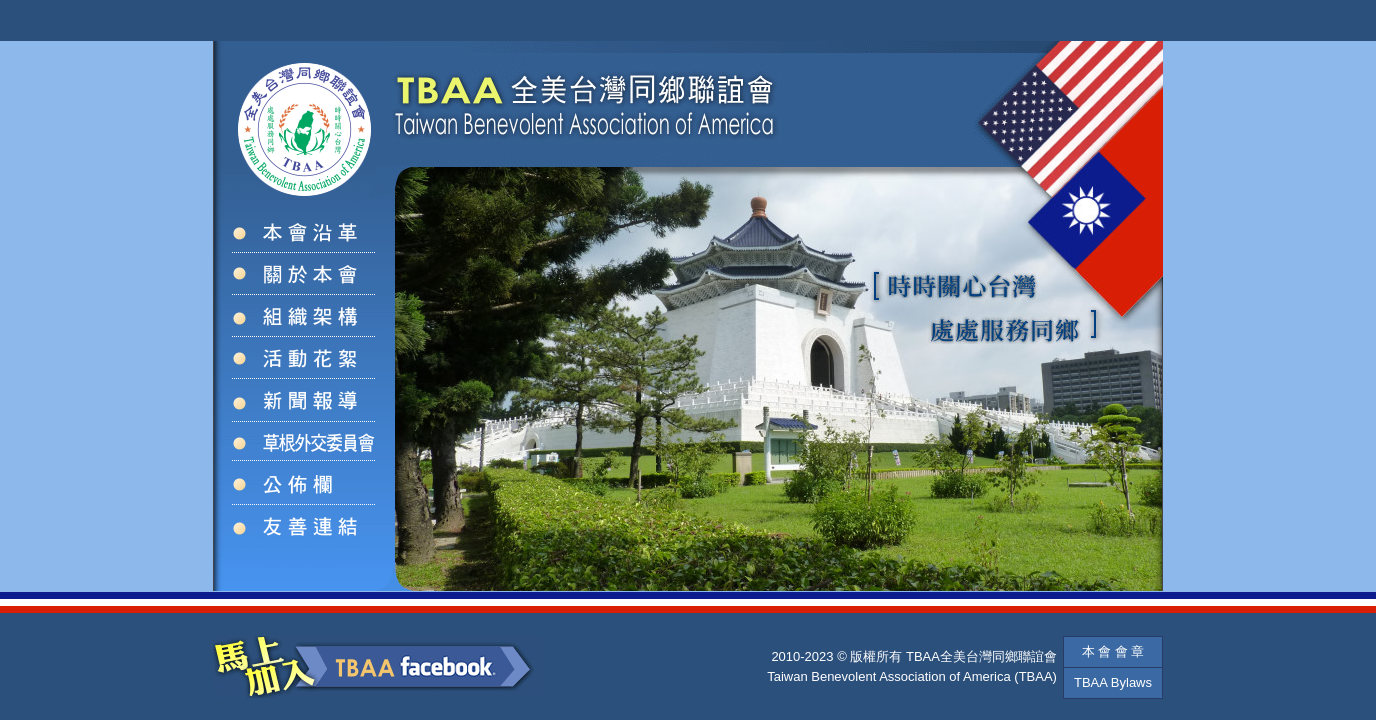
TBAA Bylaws (1113, 682)
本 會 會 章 (1113, 651)
